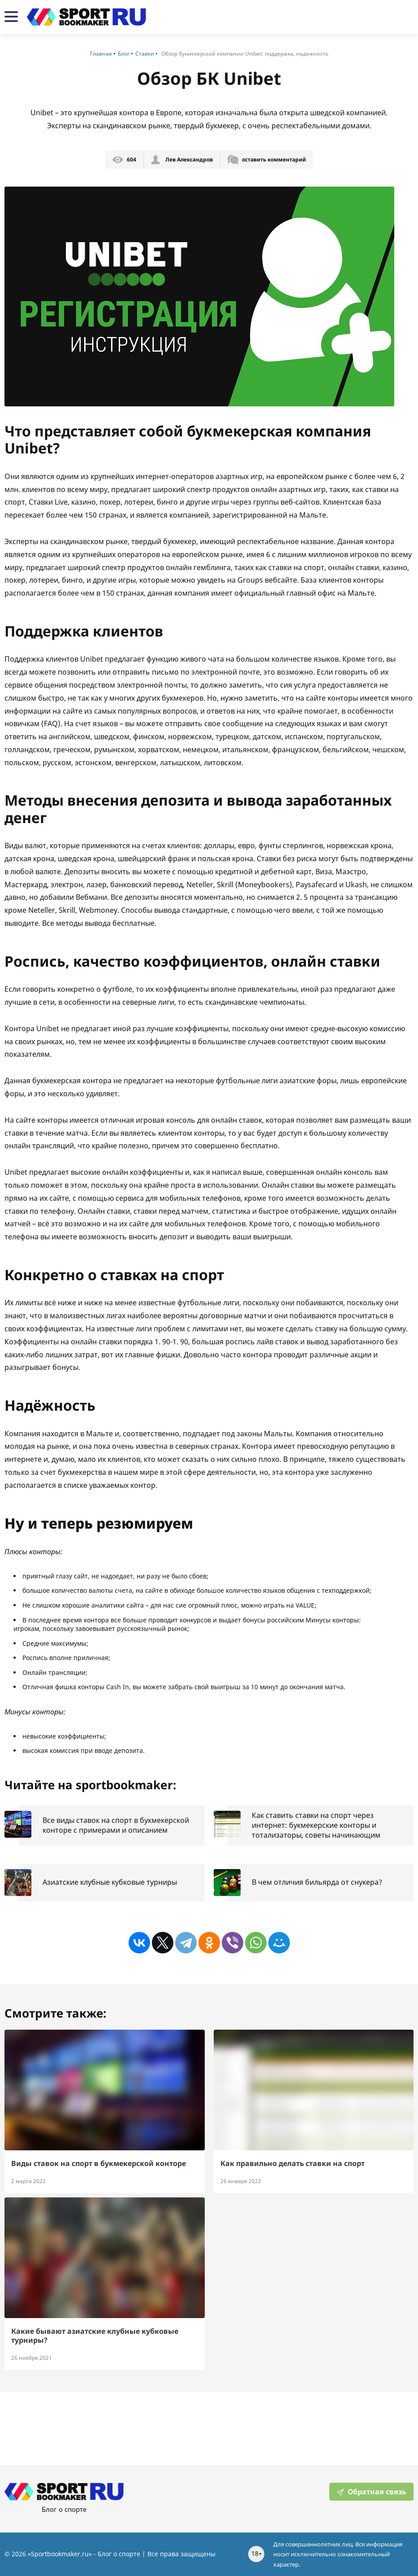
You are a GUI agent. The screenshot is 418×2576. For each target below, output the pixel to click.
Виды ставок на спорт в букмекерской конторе (98, 2163)
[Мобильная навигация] (11, 17)
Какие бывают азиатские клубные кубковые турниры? (94, 2335)
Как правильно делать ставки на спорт (292, 2163)
